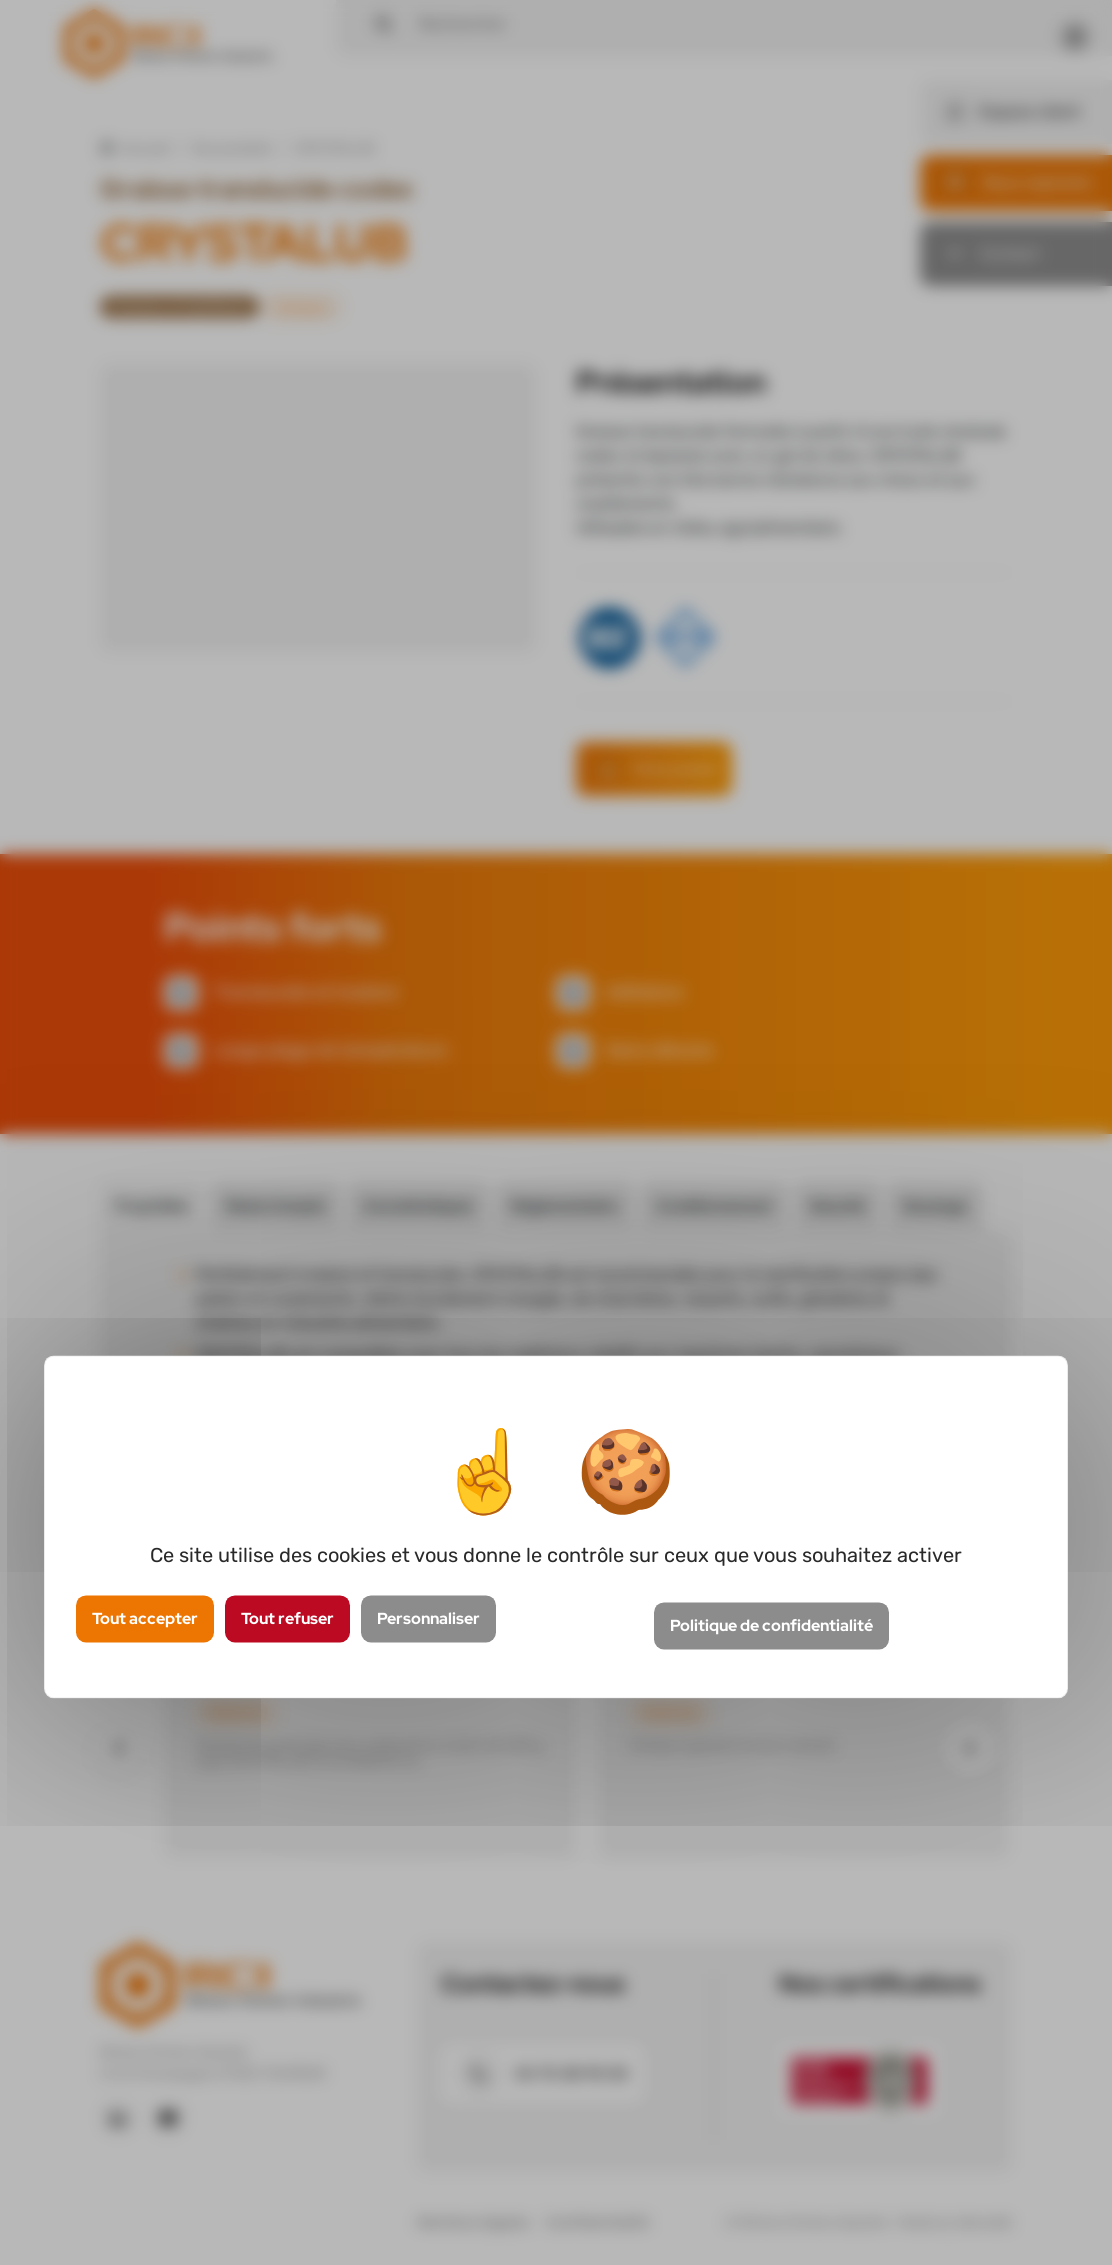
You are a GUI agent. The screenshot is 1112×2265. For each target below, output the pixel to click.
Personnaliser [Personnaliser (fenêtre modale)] (428, 1618)
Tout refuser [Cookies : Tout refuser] (287, 1618)
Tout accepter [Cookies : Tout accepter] (145, 1618)
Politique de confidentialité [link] (771, 1626)
